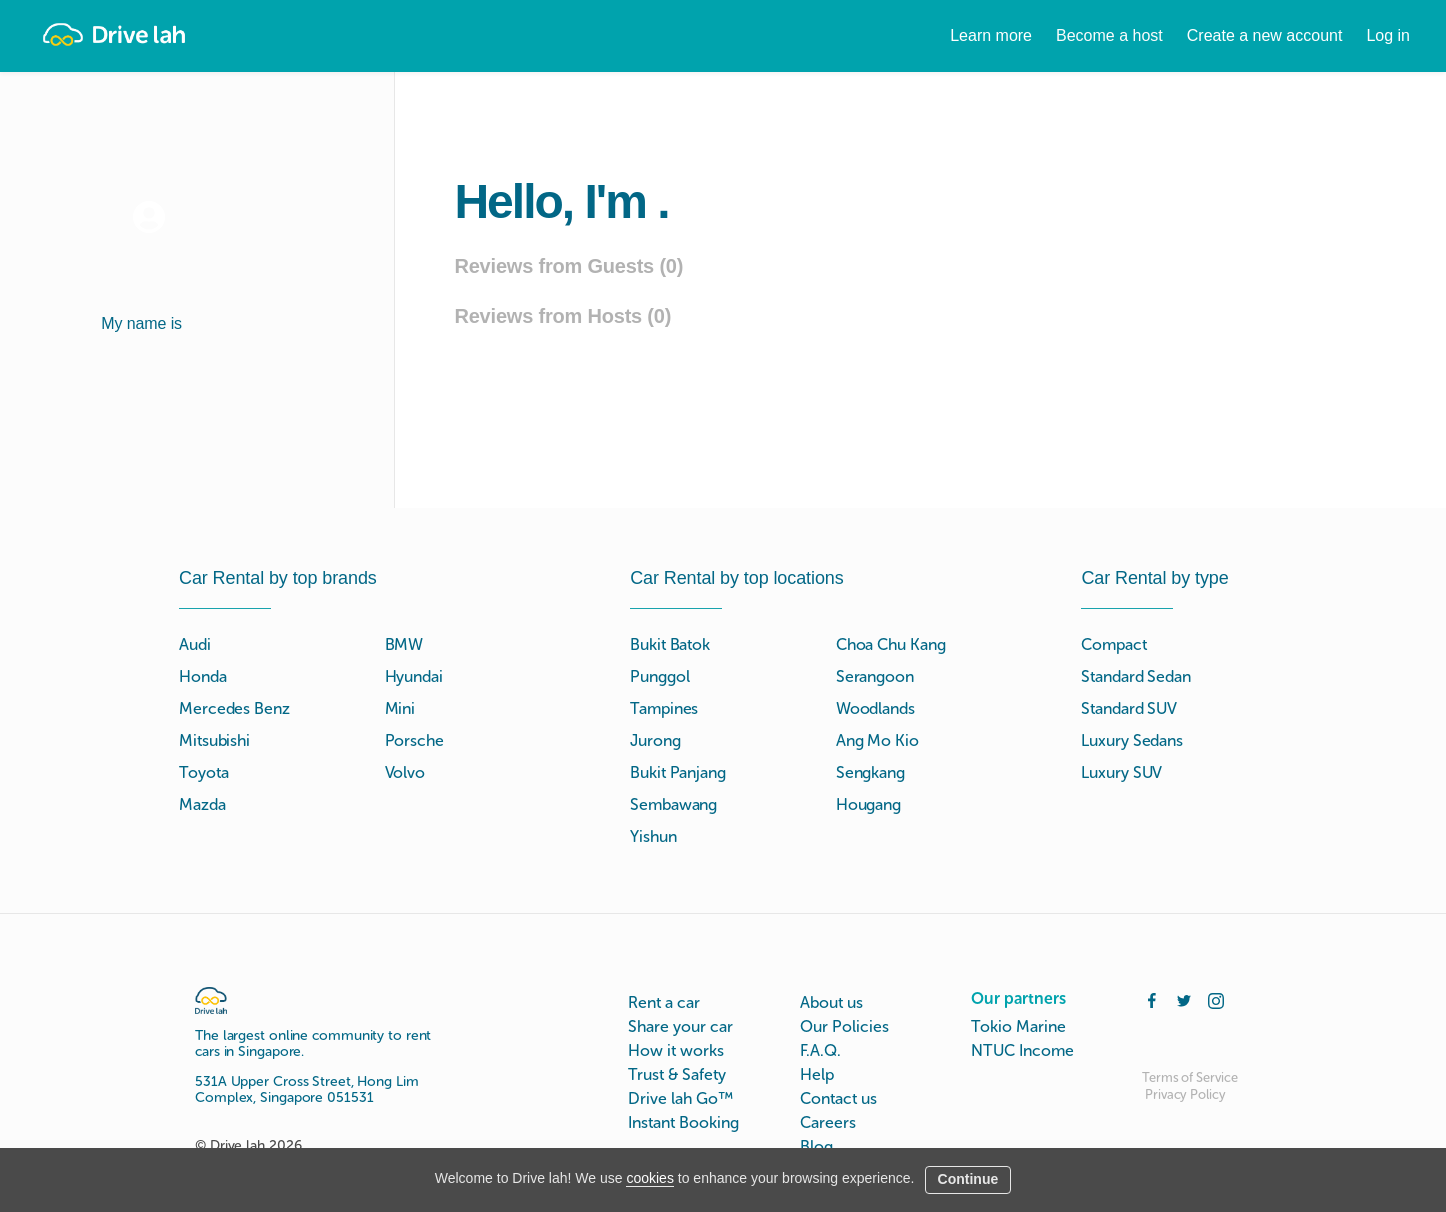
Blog (816, 1146)
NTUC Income (1022, 1050)
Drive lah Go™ (680, 1098)
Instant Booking (683, 1122)
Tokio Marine (1018, 1026)
